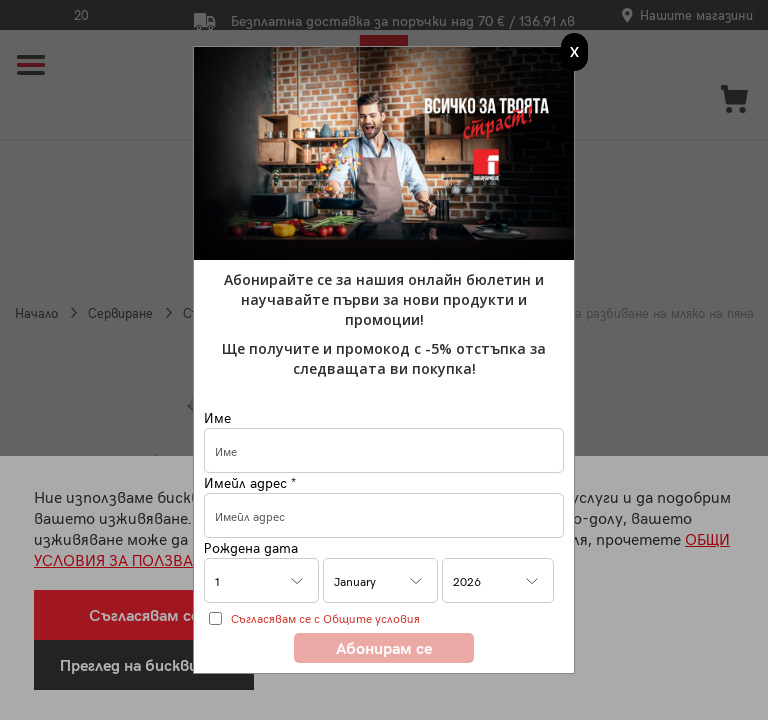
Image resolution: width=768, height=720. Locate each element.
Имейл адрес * (250, 482)
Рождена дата (251, 547)
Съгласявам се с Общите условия (325, 618)
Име (217, 417)
